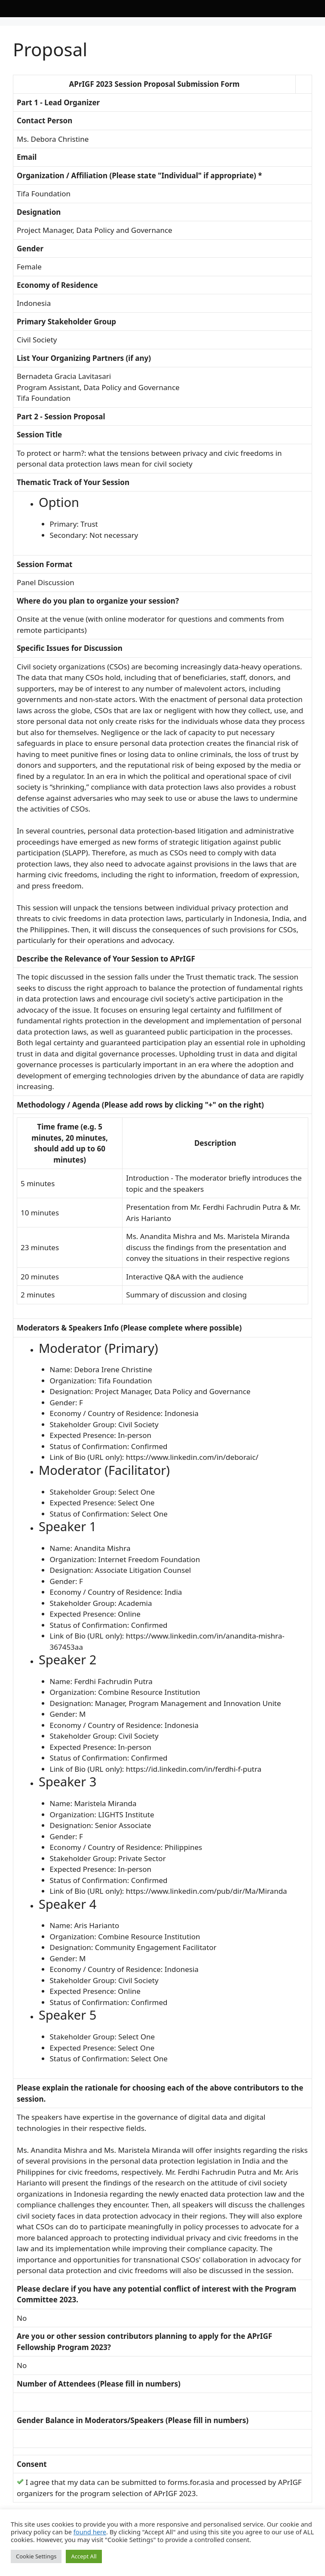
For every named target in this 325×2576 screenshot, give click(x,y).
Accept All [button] (83, 2556)
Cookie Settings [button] (36, 2556)
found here (90, 2531)
